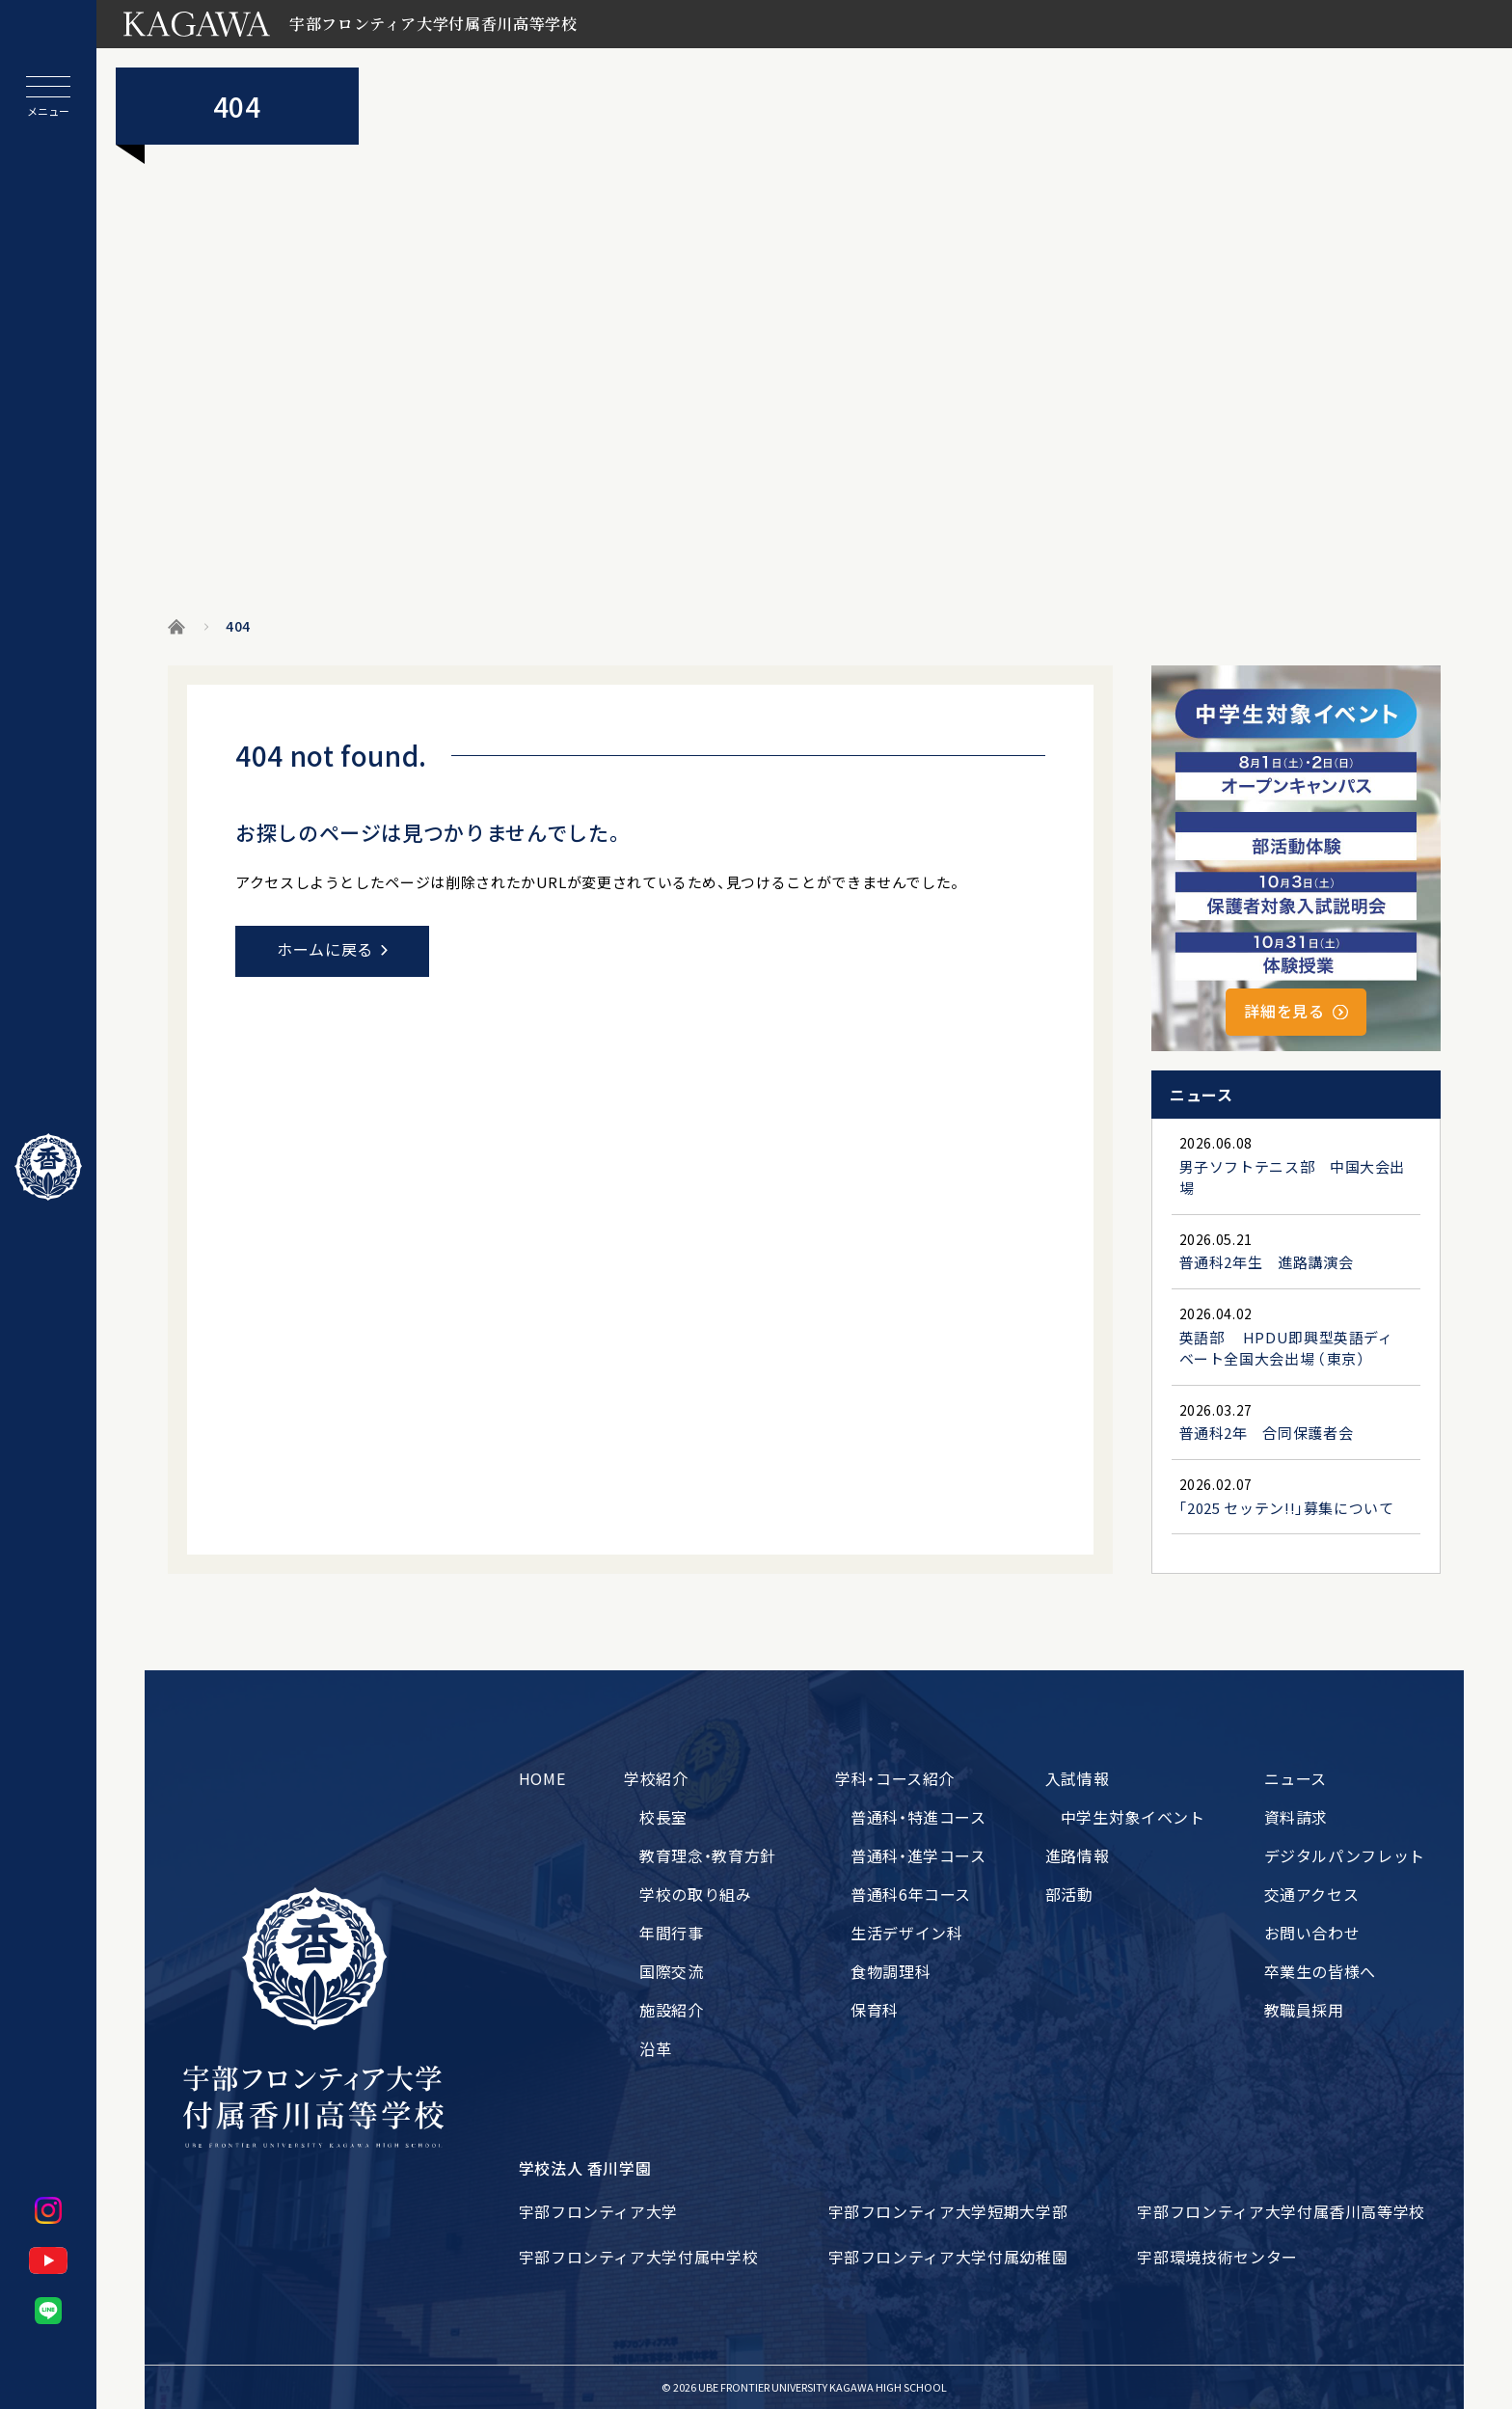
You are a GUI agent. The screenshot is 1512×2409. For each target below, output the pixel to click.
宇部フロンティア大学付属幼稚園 (948, 2256)
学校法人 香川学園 (585, 2167)
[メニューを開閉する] (48, 96)
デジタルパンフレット (1344, 1855)
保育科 (874, 2009)
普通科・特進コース (918, 1816)
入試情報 (1077, 1778)
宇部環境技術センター (1217, 2256)
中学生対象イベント (1133, 1816)
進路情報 (1077, 1855)
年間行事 (671, 1932)
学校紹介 (656, 1778)
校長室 (663, 1816)
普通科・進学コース (918, 1855)
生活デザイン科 (906, 1932)
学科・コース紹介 (895, 1778)
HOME (542, 1778)
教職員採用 (1304, 2009)
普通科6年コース (910, 1894)
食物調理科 (890, 1971)
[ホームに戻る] (48, 1167)
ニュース (1296, 1778)
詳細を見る (1284, 1010)
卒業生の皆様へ (1320, 1971)
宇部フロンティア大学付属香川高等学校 (1281, 2211)
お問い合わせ (1312, 1932)
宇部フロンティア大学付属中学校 (639, 2256)
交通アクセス (1312, 1894)
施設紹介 (671, 2009)
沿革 (655, 2048)
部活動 (1069, 1894)
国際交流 (671, 1971)
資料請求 (1296, 1816)
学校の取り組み (695, 1894)
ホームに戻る (325, 949)
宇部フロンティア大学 (598, 2211)
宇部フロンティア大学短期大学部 (948, 2211)
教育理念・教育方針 (707, 1855)
